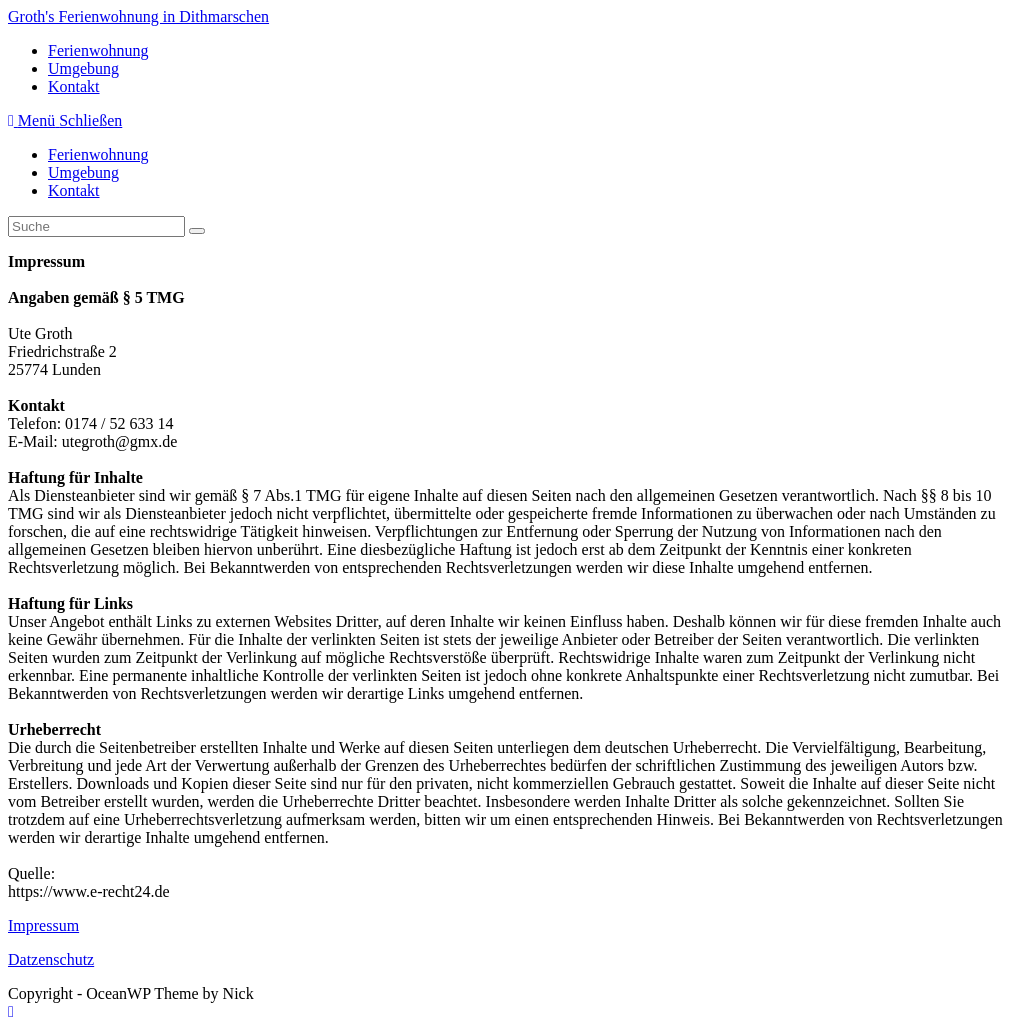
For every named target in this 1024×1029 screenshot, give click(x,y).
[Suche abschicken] (197, 231)
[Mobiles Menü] (65, 120)
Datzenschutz (51, 959)
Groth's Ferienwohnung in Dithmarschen (138, 16)
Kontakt (74, 190)
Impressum (43, 925)
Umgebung (83, 172)
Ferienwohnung (98, 154)
